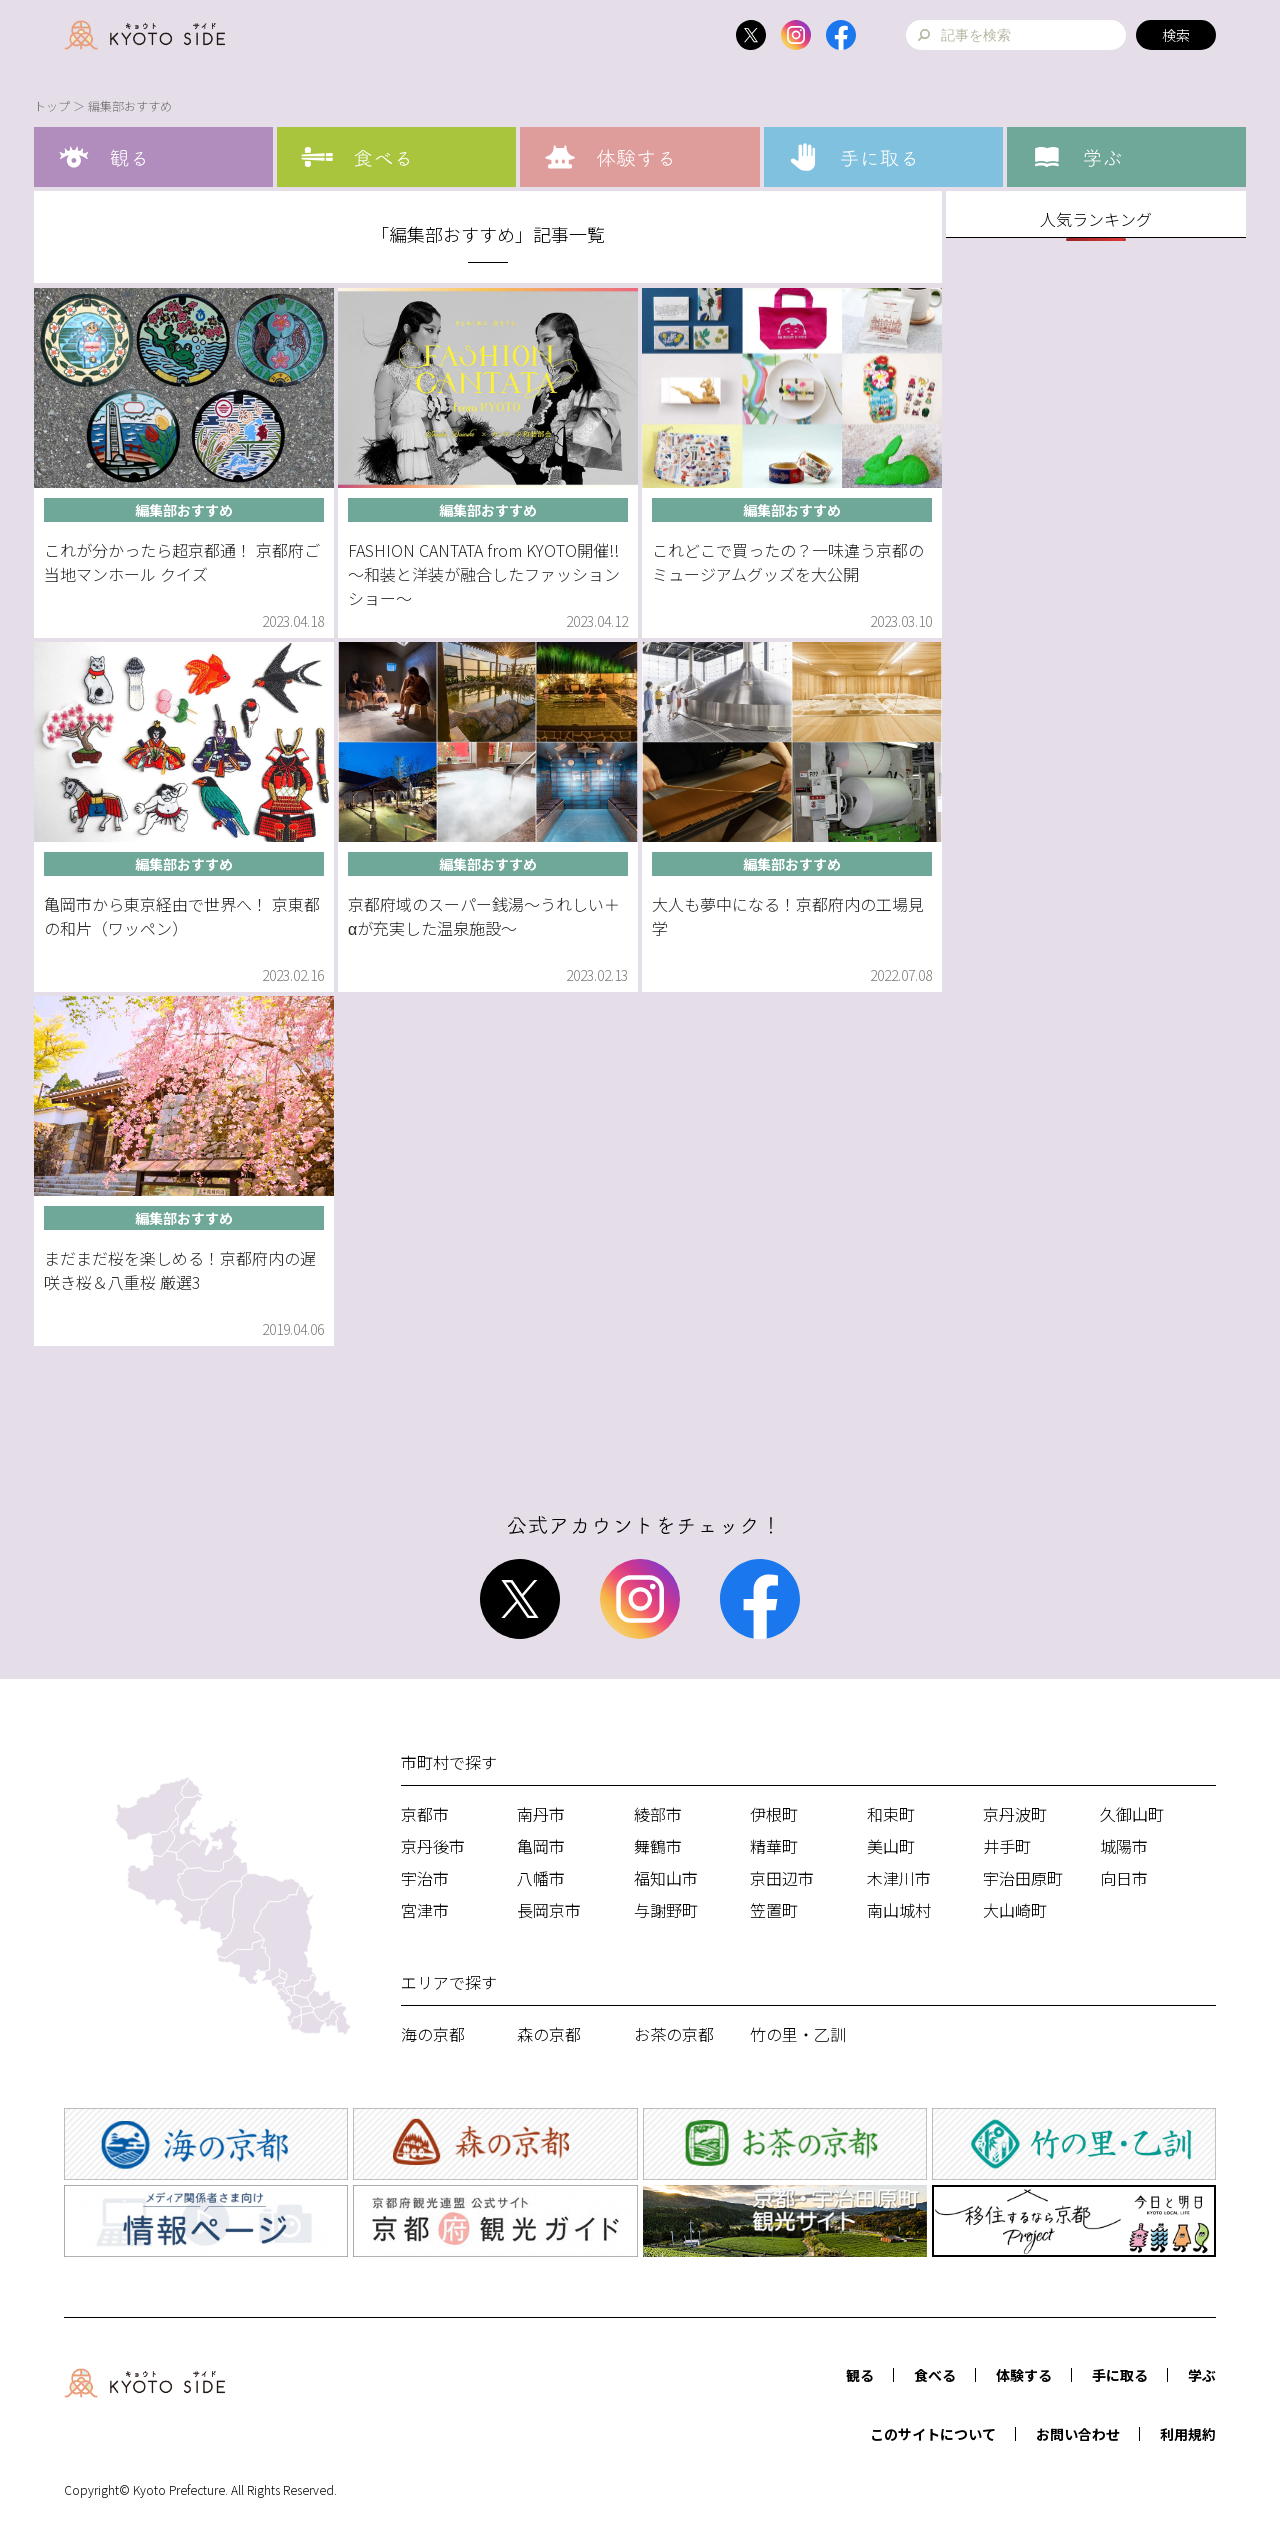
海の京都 (433, 2034)
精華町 (774, 1846)
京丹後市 (433, 1846)
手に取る (1120, 2375)
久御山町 (1132, 1814)
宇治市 (425, 1878)
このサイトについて (933, 2434)
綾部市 (658, 1814)
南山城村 (899, 1910)
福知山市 (666, 1878)
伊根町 (774, 1814)
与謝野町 (666, 1910)
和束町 (891, 1814)
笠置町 (774, 1910)
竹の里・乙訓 (798, 2034)
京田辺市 (782, 1878)
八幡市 (541, 1878)
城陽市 (1124, 1846)
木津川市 (899, 1878)
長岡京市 (549, 1910)
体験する (1024, 2375)
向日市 (1124, 1878)
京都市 (425, 1814)
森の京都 (549, 2034)
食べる (935, 2375)
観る (860, 2375)
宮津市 (425, 1910)
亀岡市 (541, 1846)
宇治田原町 (1023, 1878)
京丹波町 (1015, 1814)
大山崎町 (1015, 1910)
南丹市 (541, 1814)
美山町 (891, 1846)
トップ (52, 105)
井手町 (1007, 1846)
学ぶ (1202, 2375)
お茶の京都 (674, 2034)
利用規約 (1188, 2434)
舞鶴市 (658, 1846)
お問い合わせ (1078, 2434)
